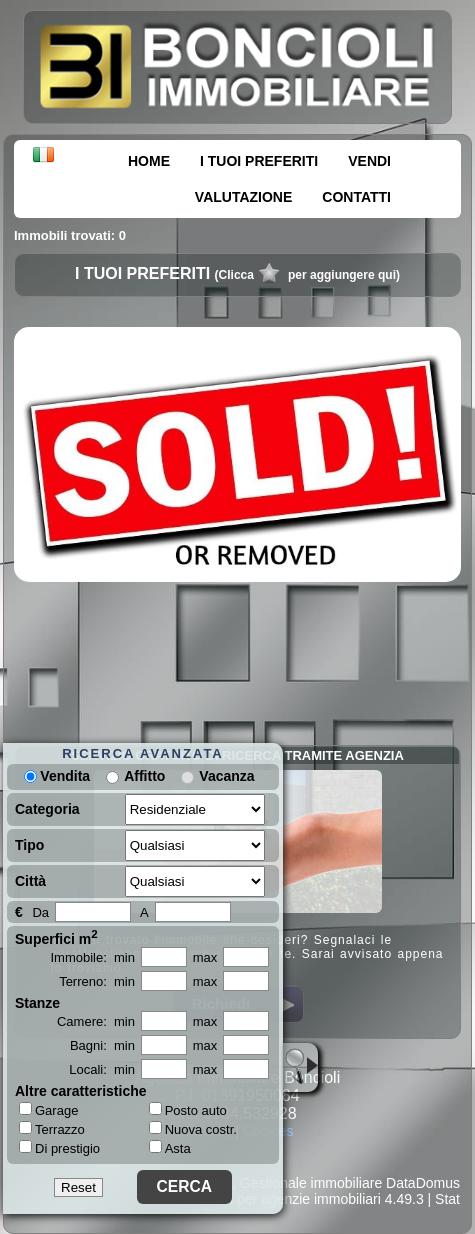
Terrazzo (52, 1129)
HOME (149, 161)
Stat (447, 1199)
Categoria (47, 809)
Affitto (144, 776)
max (205, 957)
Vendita (57, 776)
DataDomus (423, 1183)
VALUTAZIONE (243, 197)
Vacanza (226, 776)
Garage (48, 1110)
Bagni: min (102, 1045)
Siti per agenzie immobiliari (297, 1199)
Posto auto (188, 1110)
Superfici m (56, 937)
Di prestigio (59, 1148)
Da (40, 912)
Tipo (29, 845)
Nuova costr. (193, 1129)
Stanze (37, 1003)
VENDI (369, 161)
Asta (170, 1148)
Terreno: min (97, 981)
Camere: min (96, 1021)
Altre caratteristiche (81, 1091)
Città (30, 881)
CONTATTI (356, 197)
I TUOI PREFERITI (259, 161)
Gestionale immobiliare (311, 1183)
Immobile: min (92, 957)
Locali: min (102, 1069)
